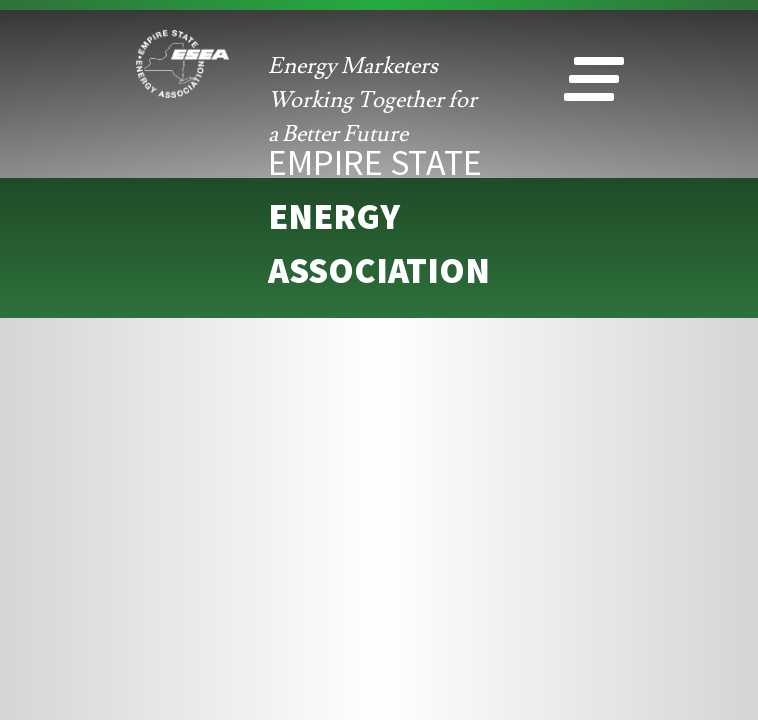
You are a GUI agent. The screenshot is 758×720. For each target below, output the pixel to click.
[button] (594, 84)
